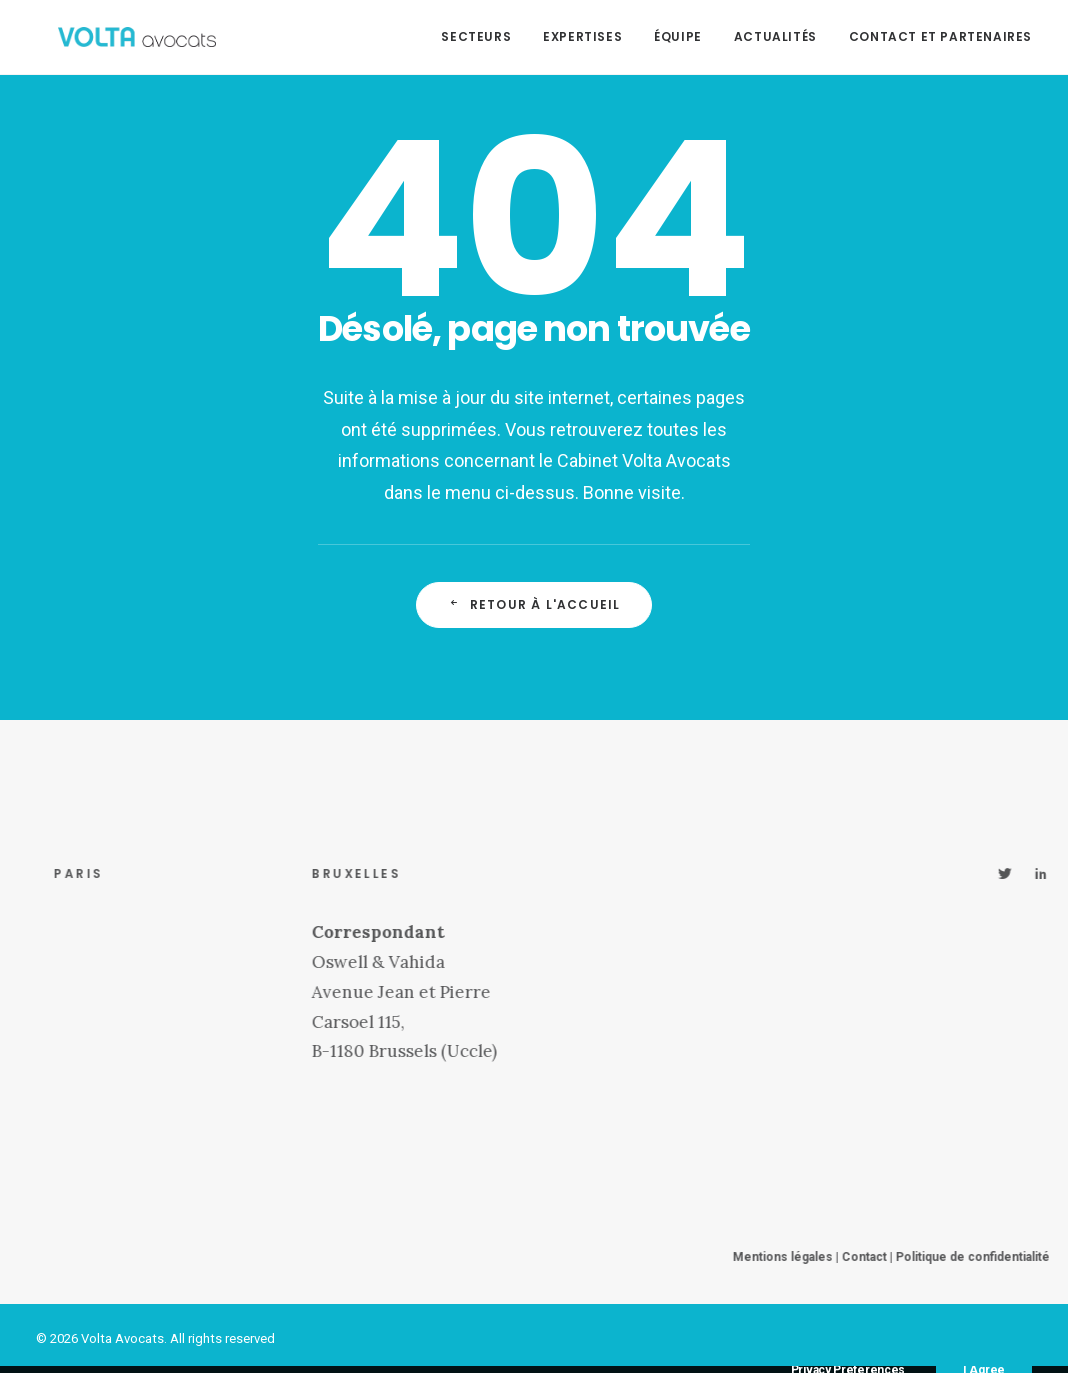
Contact (909, 1257)
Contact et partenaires (940, 36)
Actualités (775, 36)
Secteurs (476, 36)
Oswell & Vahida (423, 962)
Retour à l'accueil (534, 604)
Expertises (582, 36)
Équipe (678, 36)
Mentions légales (828, 1257)
